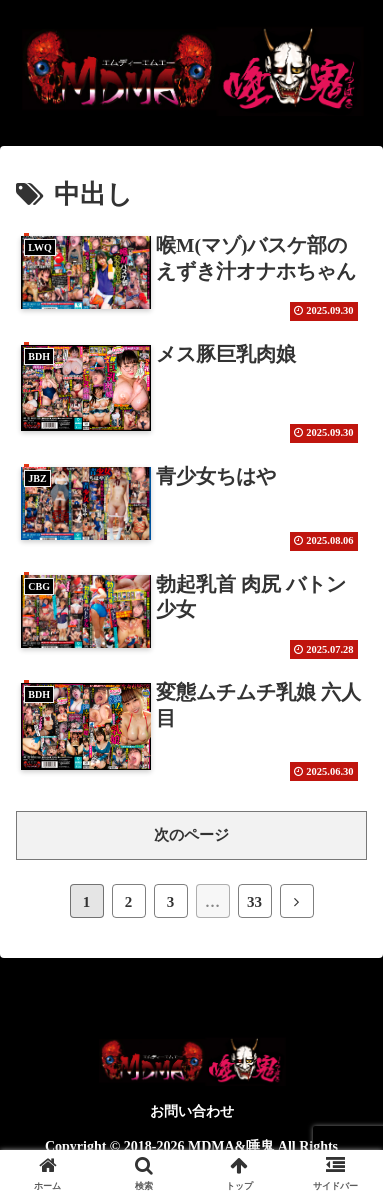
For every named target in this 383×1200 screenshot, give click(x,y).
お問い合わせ (192, 1111)
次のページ (191, 835)
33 (254, 902)
